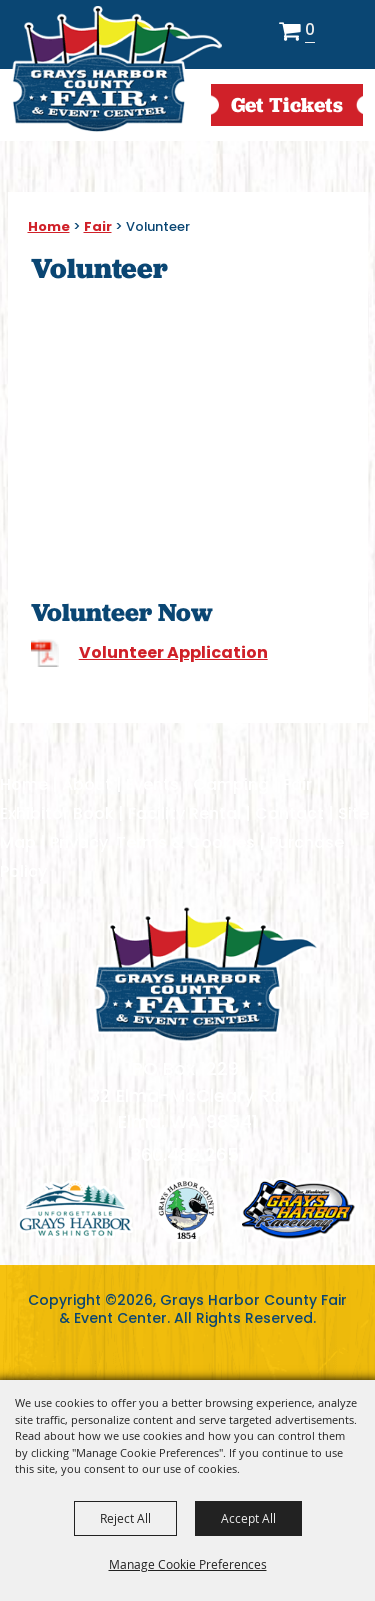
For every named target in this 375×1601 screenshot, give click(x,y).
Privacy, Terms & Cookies (152, 842)
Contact (289, 813)
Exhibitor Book (57, 813)
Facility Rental (184, 813)
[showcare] (206, 974)
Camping (231, 784)
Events (152, 784)
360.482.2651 (188, 1154)
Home (49, 226)
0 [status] (310, 31)
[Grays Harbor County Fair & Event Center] (116, 70)
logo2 (186, 1209)
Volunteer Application (173, 652)
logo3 (298, 1209)
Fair (98, 226)
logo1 (75, 1209)
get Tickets (287, 104)
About (87, 784)
